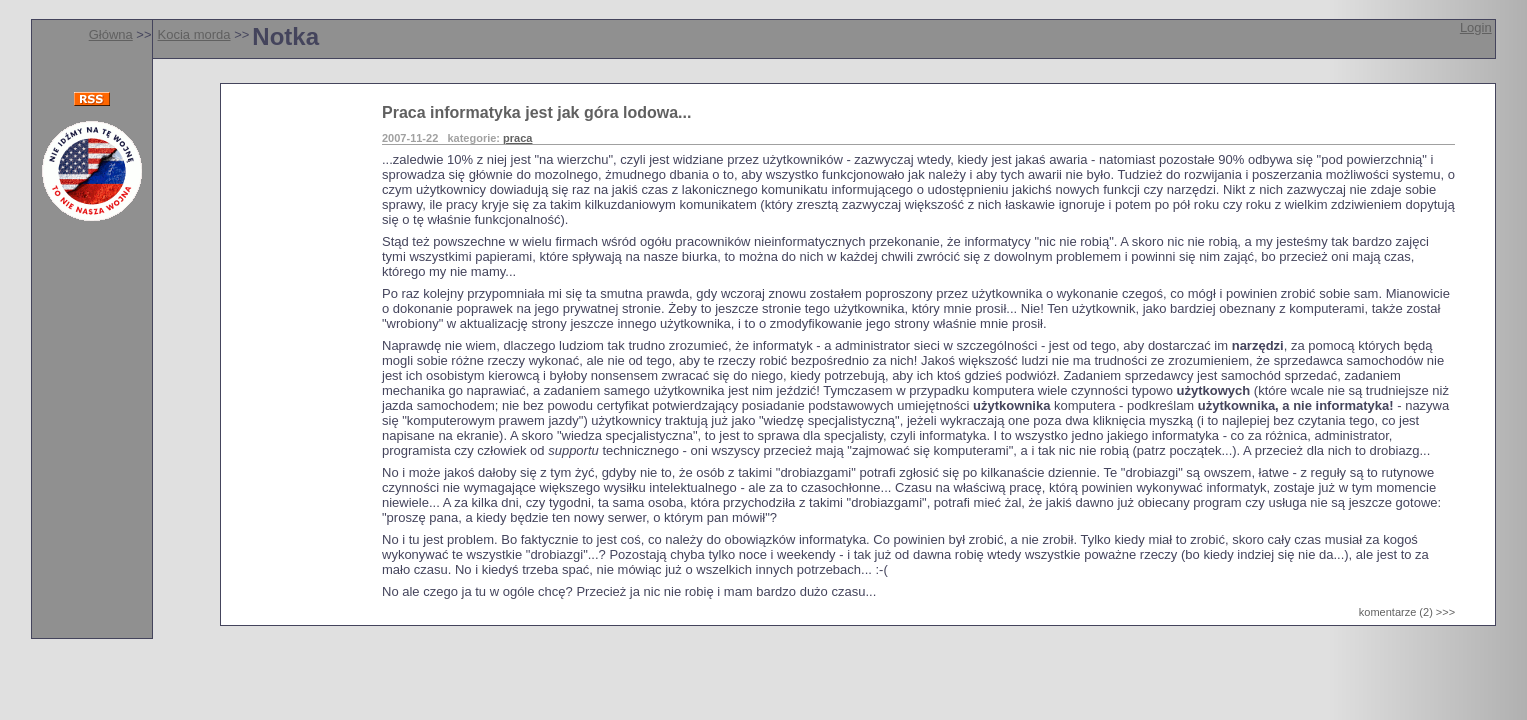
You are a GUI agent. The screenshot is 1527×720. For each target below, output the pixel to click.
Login (1476, 27)
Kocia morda (194, 34)
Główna (111, 34)
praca (517, 138)
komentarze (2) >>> (1407, 612)
